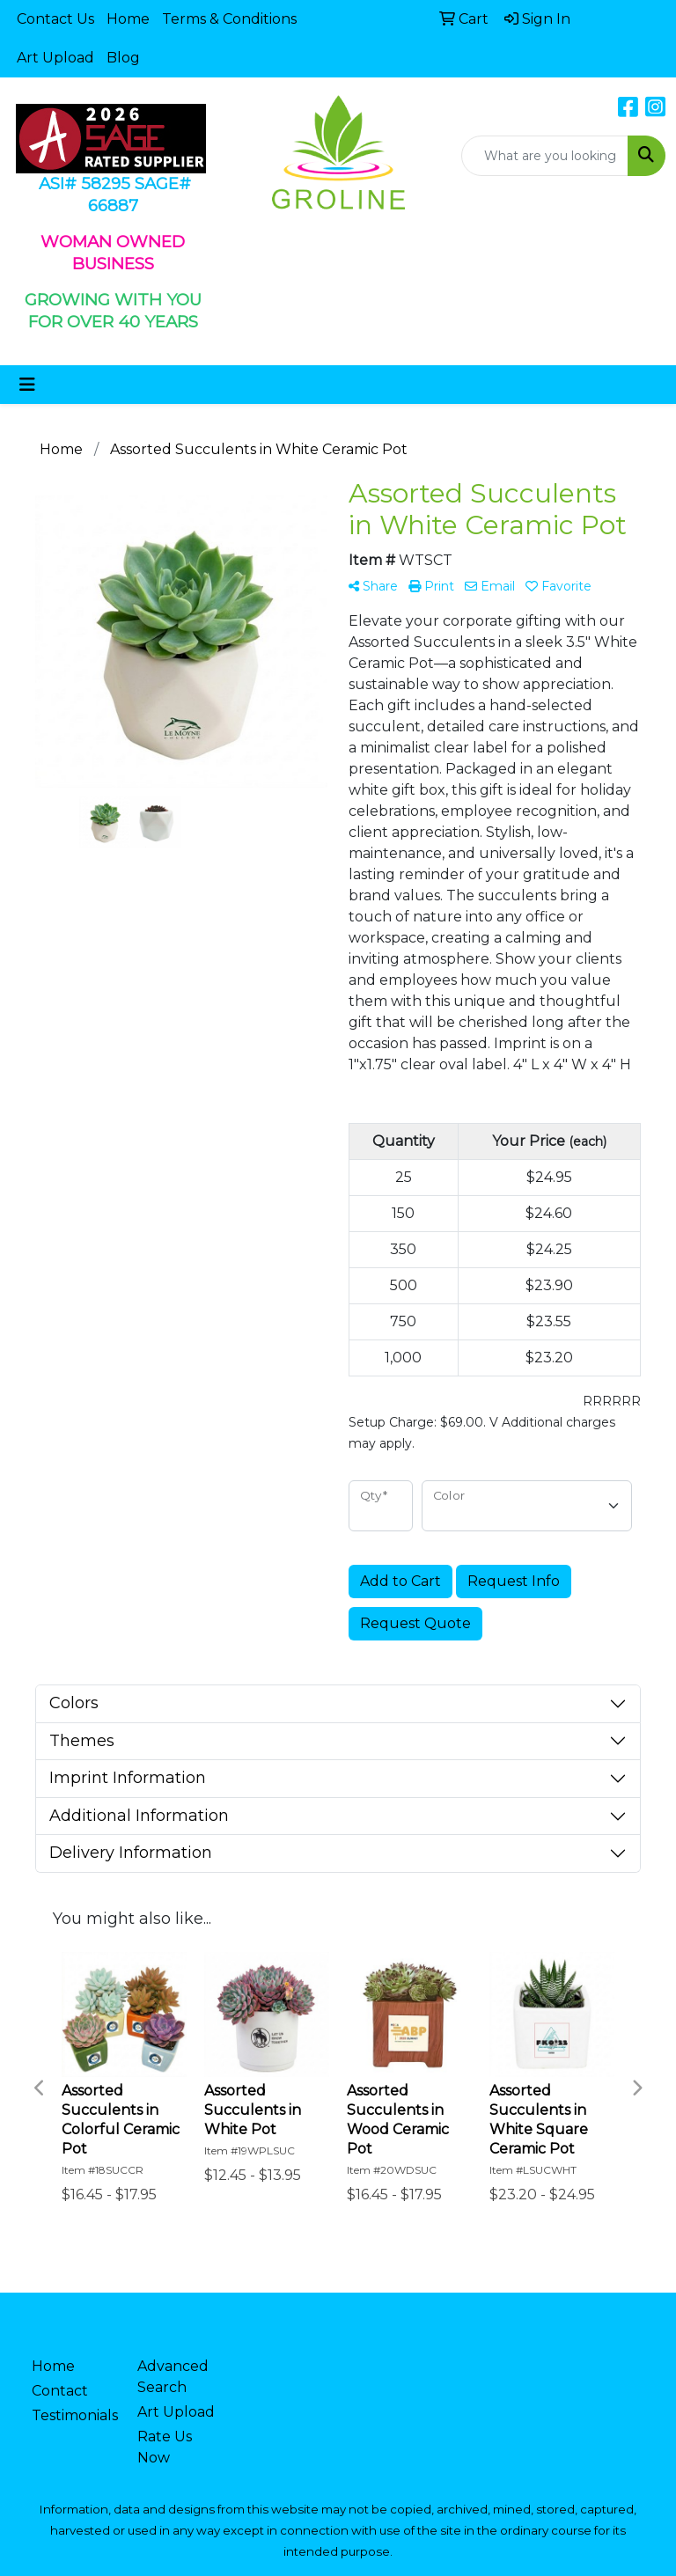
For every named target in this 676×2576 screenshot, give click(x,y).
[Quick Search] (544, 156)
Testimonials (74, 2415)
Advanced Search (173, 2377)
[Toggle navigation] (27, 384)
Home (128, 19)
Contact (60, 2390)
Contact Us (55, 19)
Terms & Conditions (229, 19)
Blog (123, 57)
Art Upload (55, 57)
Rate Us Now (164, 2447)
